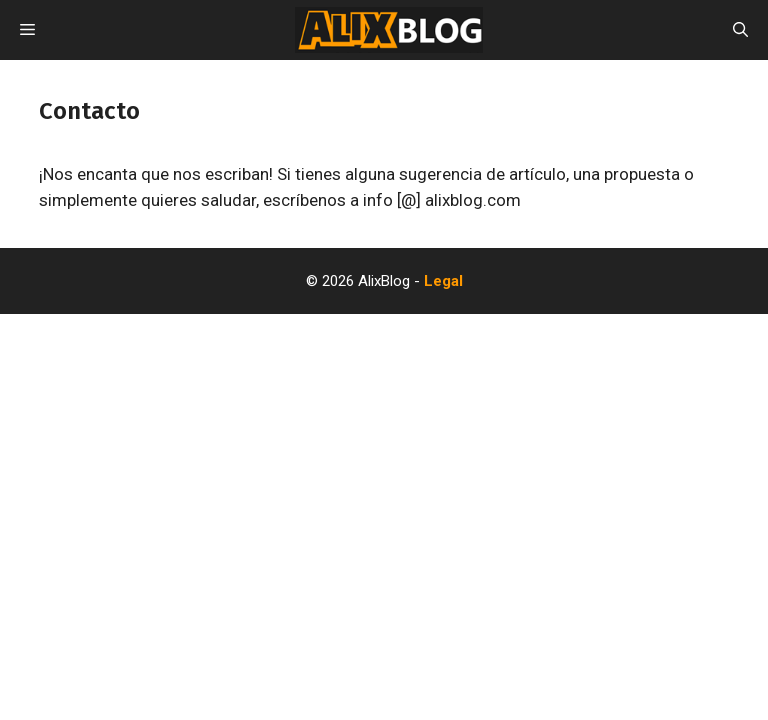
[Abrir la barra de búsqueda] (740, 30)
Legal (443, 281)
